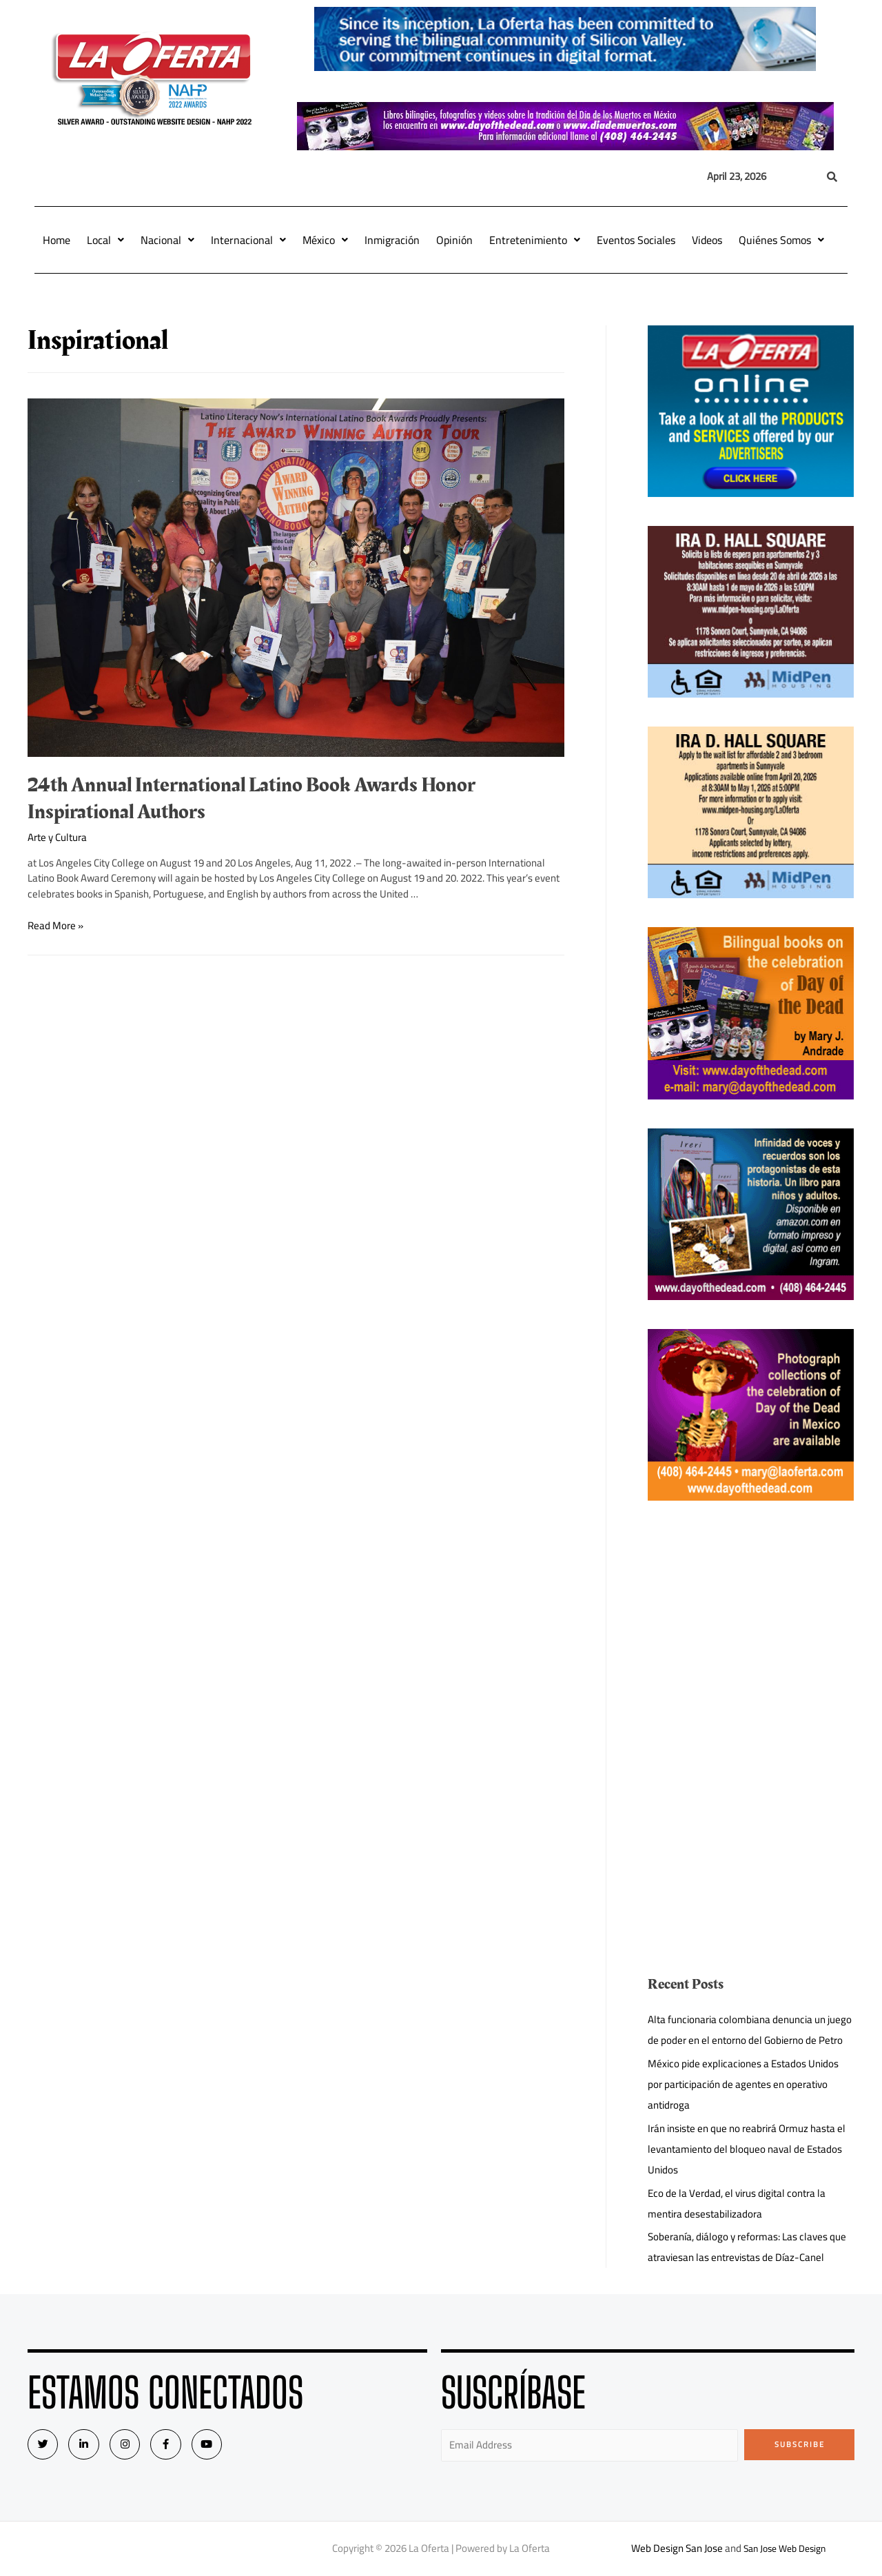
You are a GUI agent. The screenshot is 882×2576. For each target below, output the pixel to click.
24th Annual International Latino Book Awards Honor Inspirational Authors (251, 798)
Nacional (167, 240)
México (325, 240)
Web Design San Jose (672, 2548)
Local (105, 240)
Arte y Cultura (57, 837)
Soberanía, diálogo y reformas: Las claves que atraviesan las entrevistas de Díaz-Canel (747, 2247)
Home (56, 240)
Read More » (55, 925)
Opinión (454, 240)
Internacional (248, 240)
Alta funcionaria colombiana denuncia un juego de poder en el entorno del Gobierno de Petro (750, 2029)
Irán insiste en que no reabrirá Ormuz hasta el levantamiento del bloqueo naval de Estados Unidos (746, 2149)
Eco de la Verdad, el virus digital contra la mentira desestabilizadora (736, 2203)
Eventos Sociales (636, 240)
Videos (707, 240)
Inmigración (392, 240)
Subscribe (800, 2444)
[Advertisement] (751, 1626)
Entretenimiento (534, 240)
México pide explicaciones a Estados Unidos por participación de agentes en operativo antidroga (743, 2084)
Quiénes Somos (781, 240)
